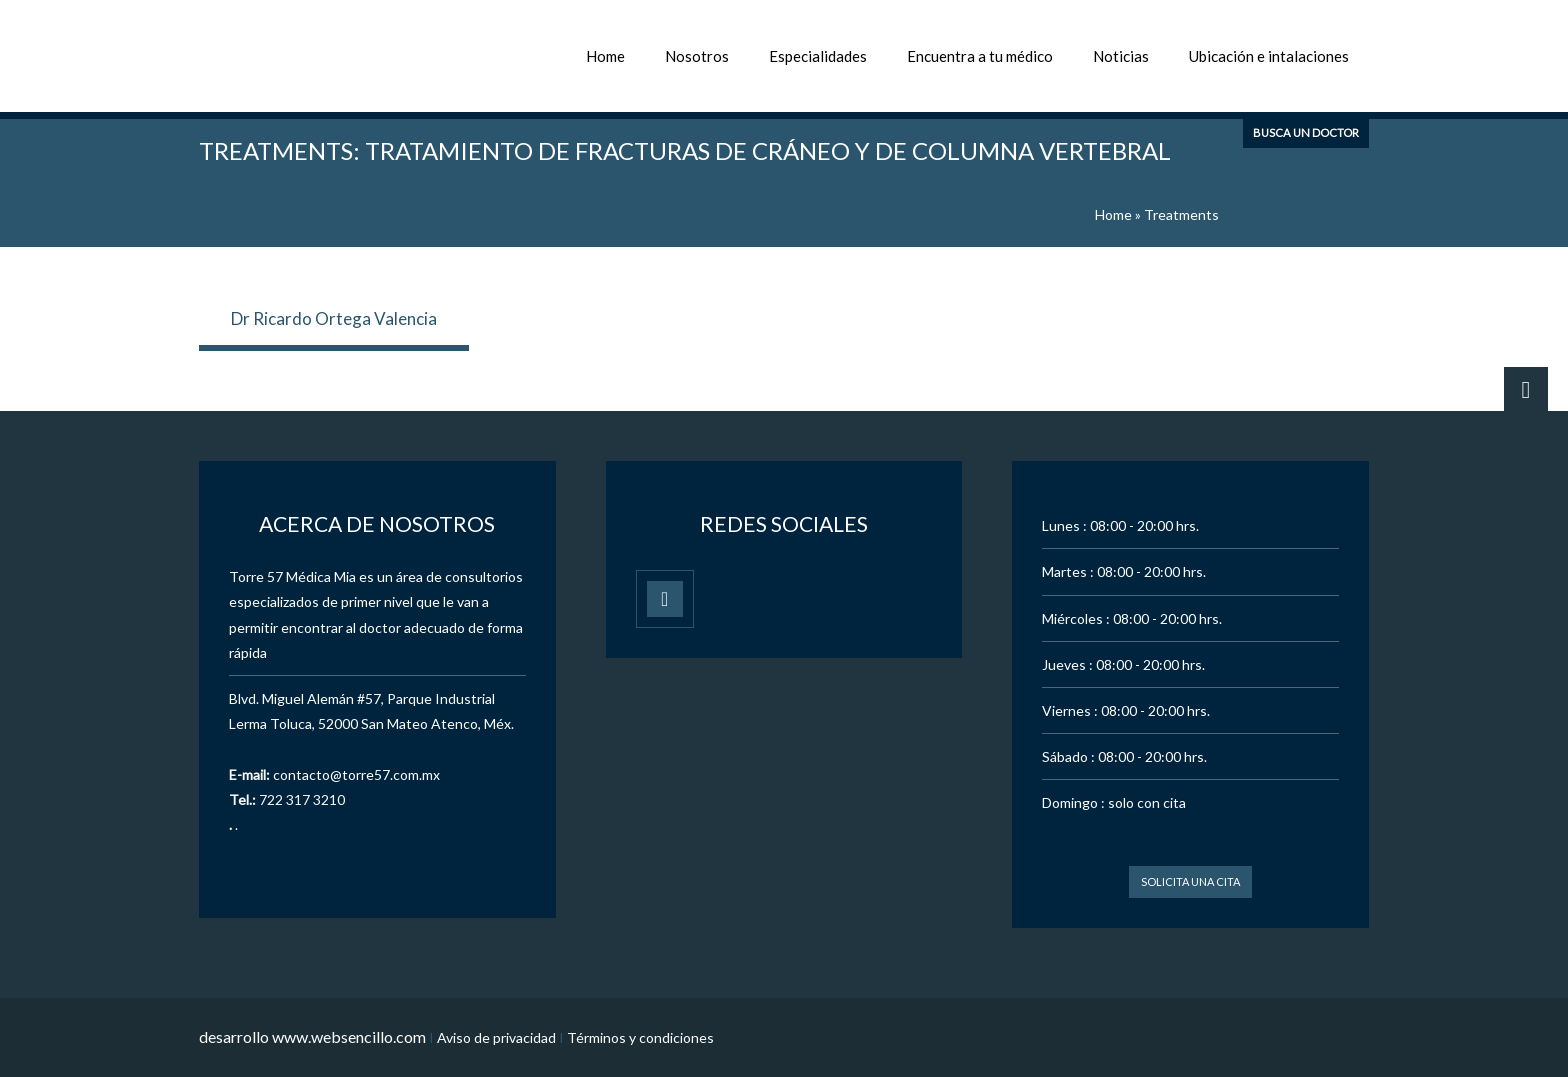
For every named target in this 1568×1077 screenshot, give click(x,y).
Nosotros (697, 56)
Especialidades (818, 56)
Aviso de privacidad (496, 1037)
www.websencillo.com (349, 1036)
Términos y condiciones (640, 1037)
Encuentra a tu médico (980, 56)
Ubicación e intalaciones (1269, 56)
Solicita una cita (1190, 881)
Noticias (1121, 56)
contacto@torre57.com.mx (356, 774)
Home (605, 56)
